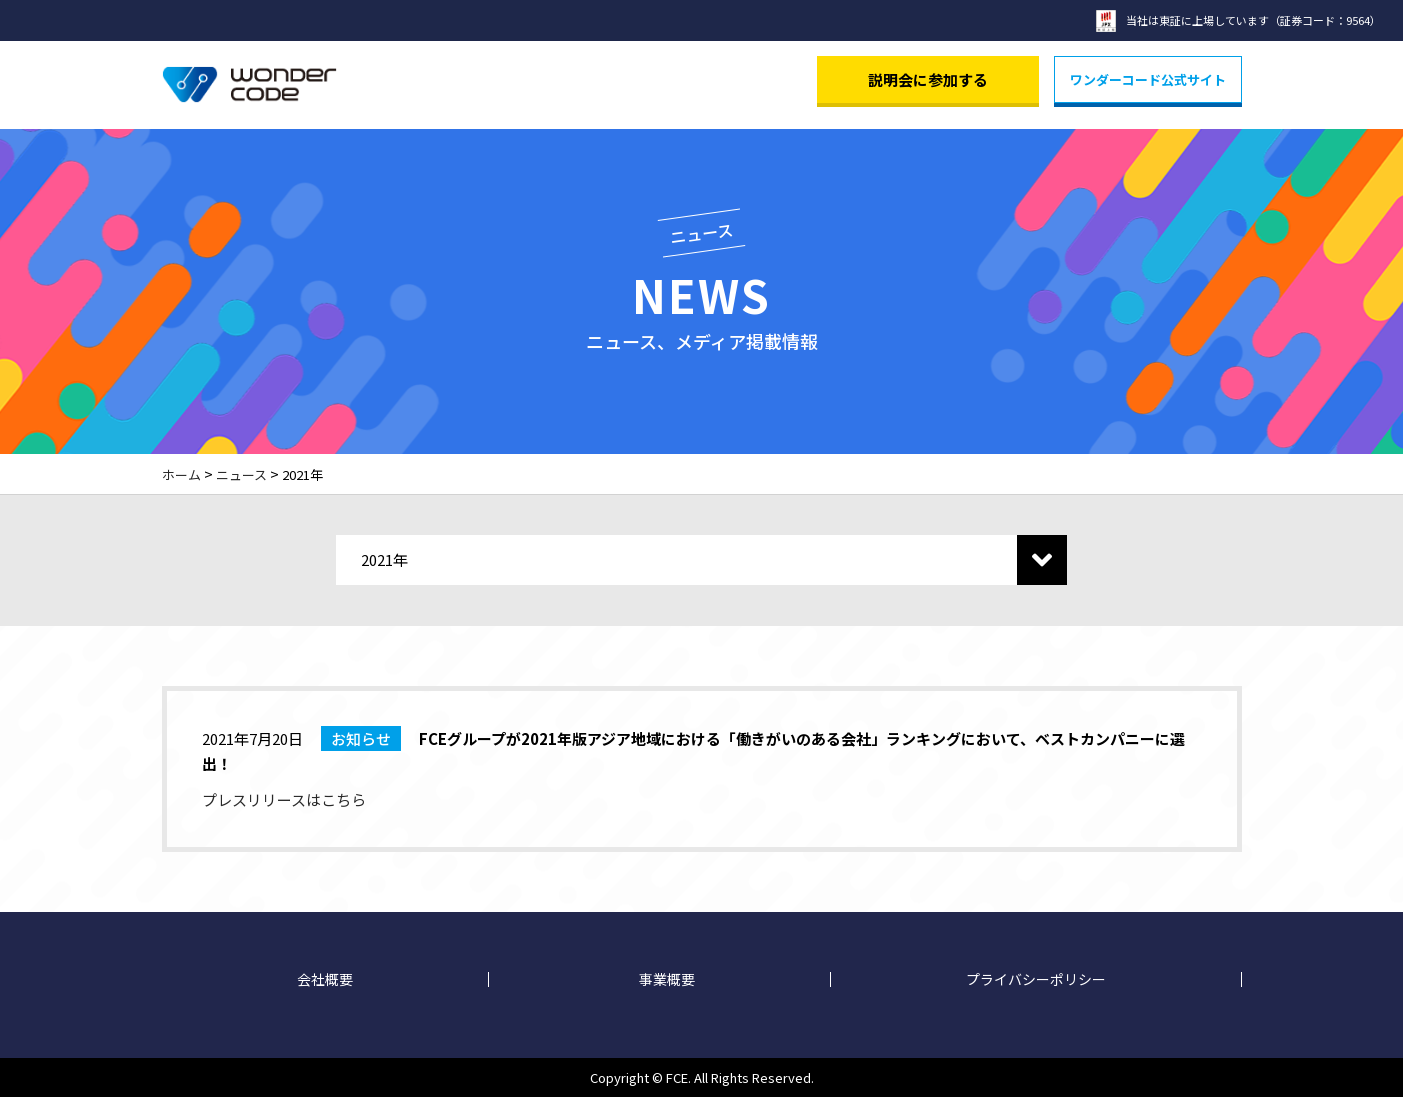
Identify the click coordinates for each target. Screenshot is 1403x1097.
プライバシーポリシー (1036, 979)
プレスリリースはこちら (284, 799)
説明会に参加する (928, 79)
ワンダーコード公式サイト (1148, 79)
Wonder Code (249, 85)
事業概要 (667, 979)
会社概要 (325, 979)
